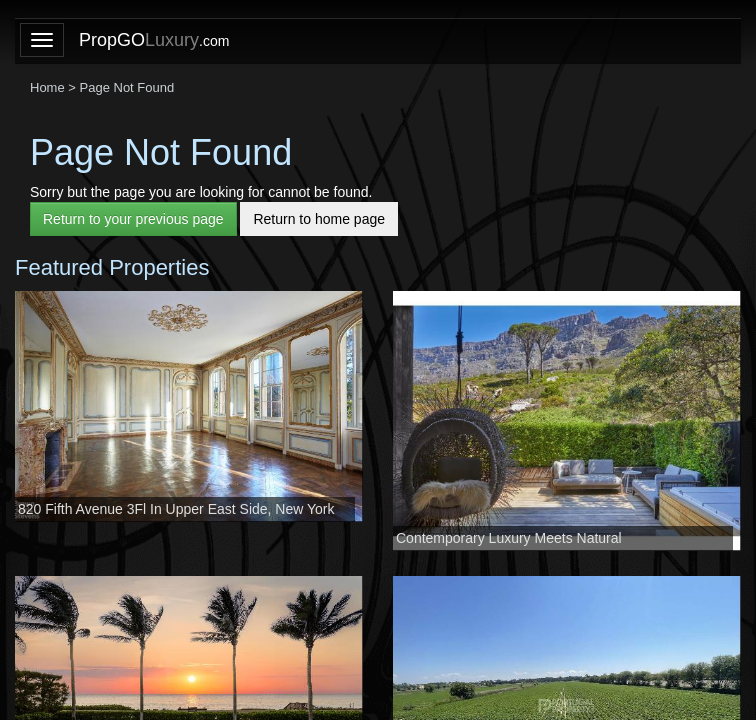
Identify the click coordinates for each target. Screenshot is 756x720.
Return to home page (319, 219)
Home (47, 87)
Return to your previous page (133, 219)
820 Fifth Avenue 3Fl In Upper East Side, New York (176, 509)
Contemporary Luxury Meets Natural (509, 538)
